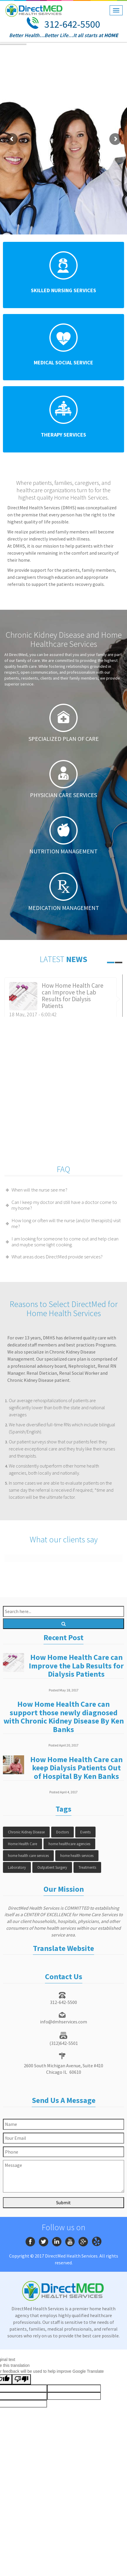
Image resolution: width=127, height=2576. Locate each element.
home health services (76, 1855)
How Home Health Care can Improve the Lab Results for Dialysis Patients (72, 996)
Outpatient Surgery (52, 1867)
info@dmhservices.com (63, 2022)
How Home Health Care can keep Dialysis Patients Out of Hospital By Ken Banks (76, 1767)
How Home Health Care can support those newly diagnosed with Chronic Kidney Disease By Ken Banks (64, 1716)
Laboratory (17, 1867)
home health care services (28, 1855)
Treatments (87, 1867)
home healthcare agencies (69, 1843)
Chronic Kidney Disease (26, 1832)
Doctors (62, 1832)
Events (85, 1832)
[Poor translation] (21, 2379)
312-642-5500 (72, 24)
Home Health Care (22, 1843)
